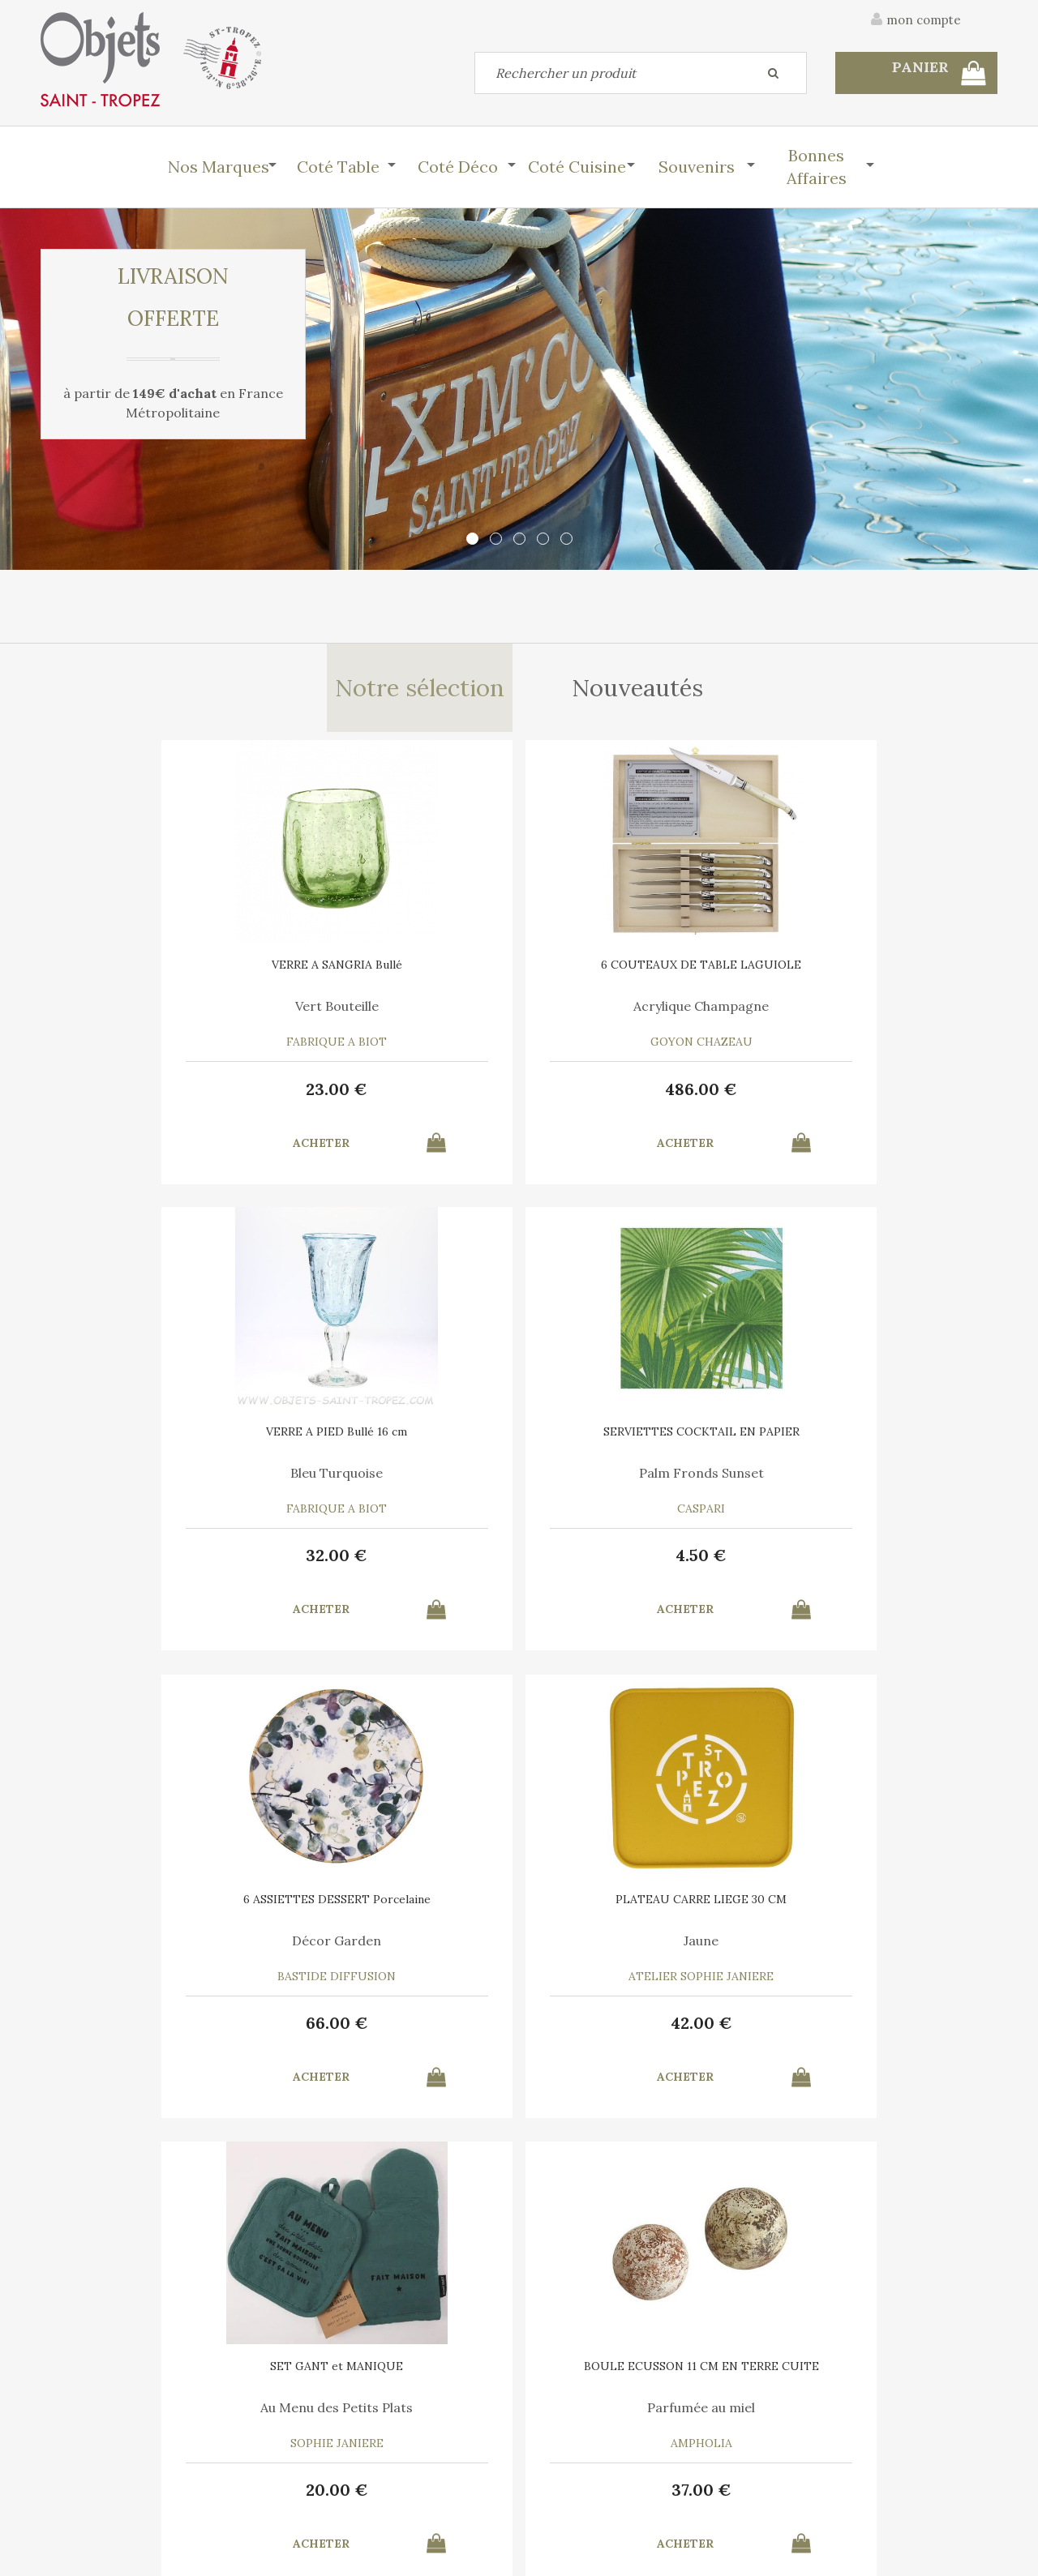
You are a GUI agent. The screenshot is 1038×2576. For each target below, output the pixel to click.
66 (154, 1565)
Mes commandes (85, 2487)
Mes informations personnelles (368, 2487)
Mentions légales (951, 2363)
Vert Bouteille (154, 1014)
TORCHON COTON (884, 1910)
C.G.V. (850, 2363)
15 (884, 2034)
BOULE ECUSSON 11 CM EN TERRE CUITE (884, 1447)
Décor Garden (154, 1483)
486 (398, 1097)
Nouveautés (639, 692)
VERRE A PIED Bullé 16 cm (640, 973)
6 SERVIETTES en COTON (641, 1910)
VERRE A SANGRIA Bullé (154, 973)
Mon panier (315, 2449)
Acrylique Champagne (397, 1014)
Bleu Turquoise (640, 1014)
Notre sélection (419, 692)
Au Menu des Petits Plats (640, 1483)
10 (397, 2034)
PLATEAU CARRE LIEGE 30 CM (397, 1442)
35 (640, 2034)
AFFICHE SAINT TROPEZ (397, 1910)
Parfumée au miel (884, 1483)
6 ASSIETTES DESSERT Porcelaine (154, 1447)
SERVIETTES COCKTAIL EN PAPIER (884, 979)
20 (641, 1565)
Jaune (397, 1483)
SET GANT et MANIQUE (640, 1442)
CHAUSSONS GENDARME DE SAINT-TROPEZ (154, 1916)
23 (154, 1097)
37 (884, 1565)
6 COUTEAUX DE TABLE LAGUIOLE (397, 979)
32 (640, 1097)
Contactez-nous (84, 2449)
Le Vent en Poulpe (641, 1951)
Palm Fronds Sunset (883, 1014)
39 (154, 2034)
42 (397, 1565)
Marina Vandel (398, 1951)
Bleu (154, 1951)
